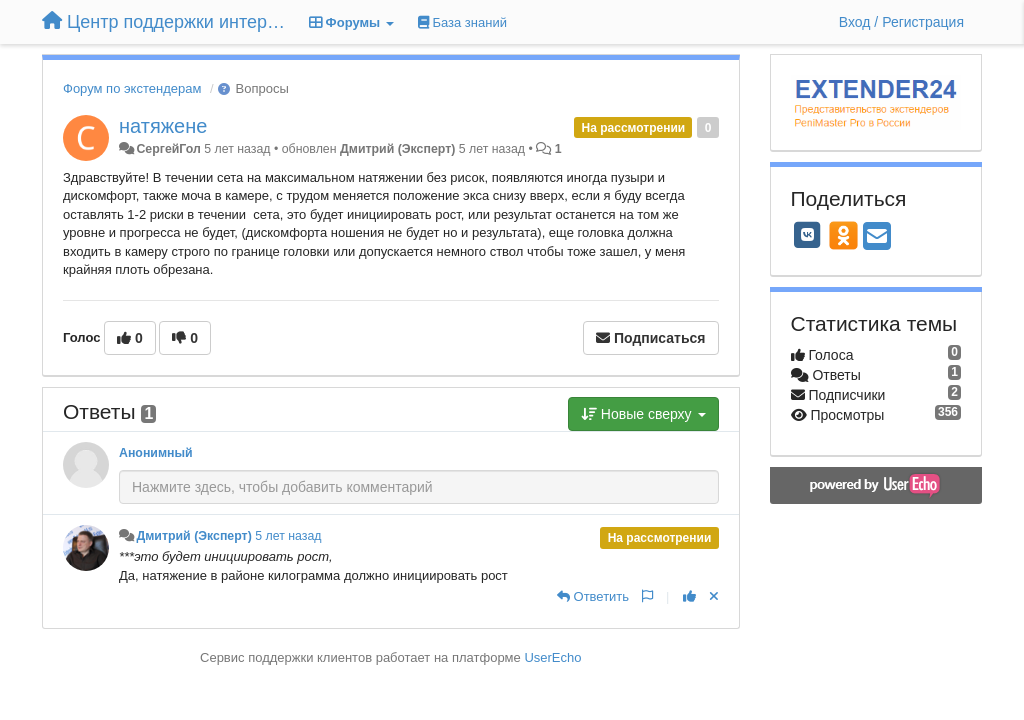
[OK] (843, 235)
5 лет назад (288, 536)
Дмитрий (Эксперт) (397, 149)
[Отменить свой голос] (714, 596)
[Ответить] (593, 596)
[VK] (808, 235)
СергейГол (168, 149)
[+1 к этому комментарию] (689, 596)
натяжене (163, 126)
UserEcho (552, 657)
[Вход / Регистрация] (901, 22)
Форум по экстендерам (132, 88)
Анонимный (156, 453)
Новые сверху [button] (643, 414)
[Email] (877, 237)
